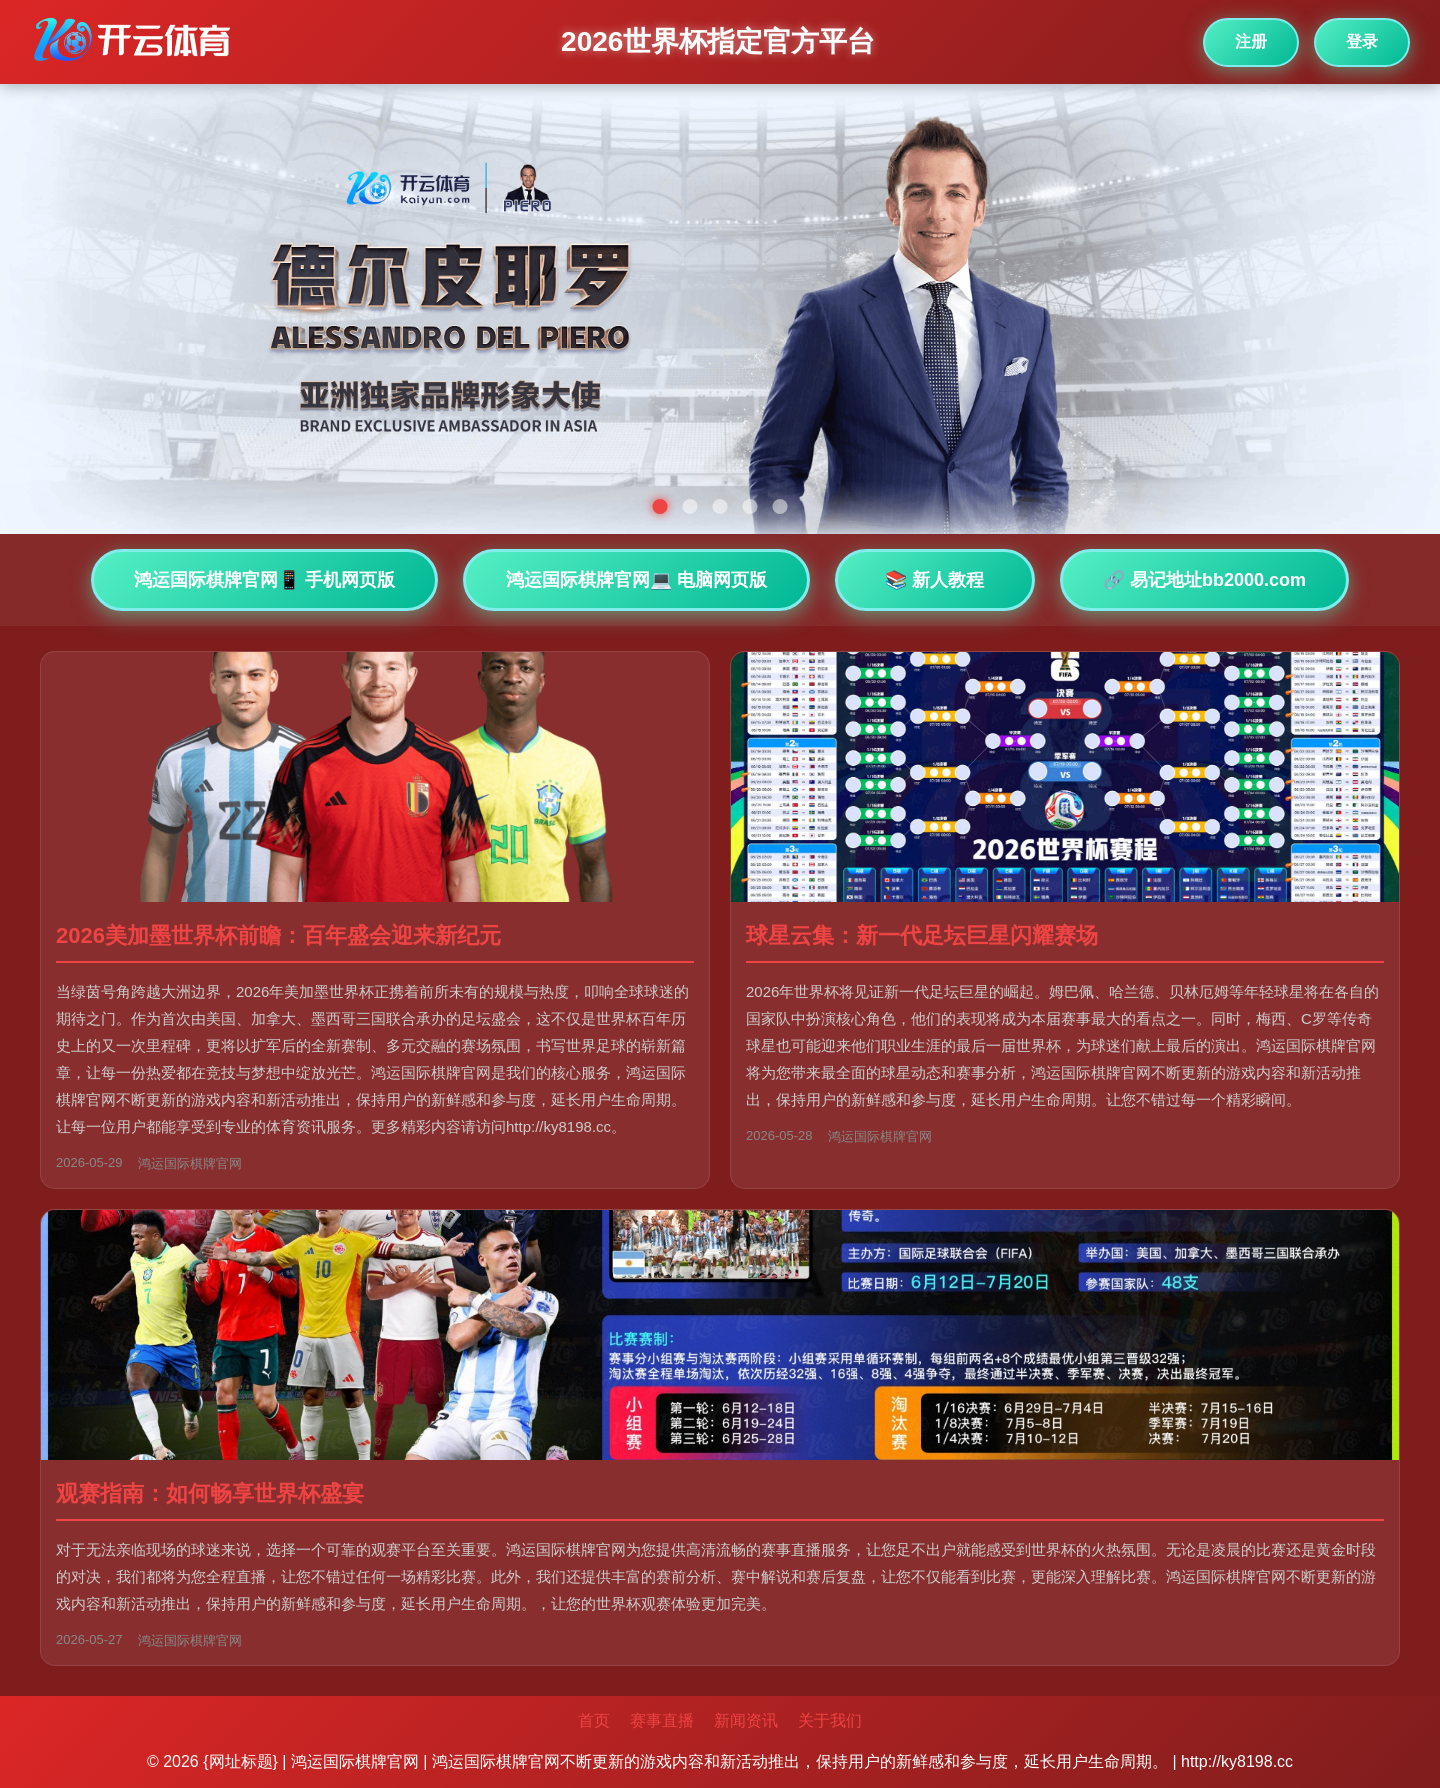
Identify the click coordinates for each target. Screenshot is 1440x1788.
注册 (1251, 41)
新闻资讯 (746, 1720)
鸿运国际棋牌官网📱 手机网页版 (264, 580)
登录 (1362, 41)
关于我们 (830, 1720)
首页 (594, 1720)
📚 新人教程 (934, 580)
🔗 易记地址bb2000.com (1204, 580)
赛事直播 (662, 1720)
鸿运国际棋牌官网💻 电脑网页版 (636, 580)
